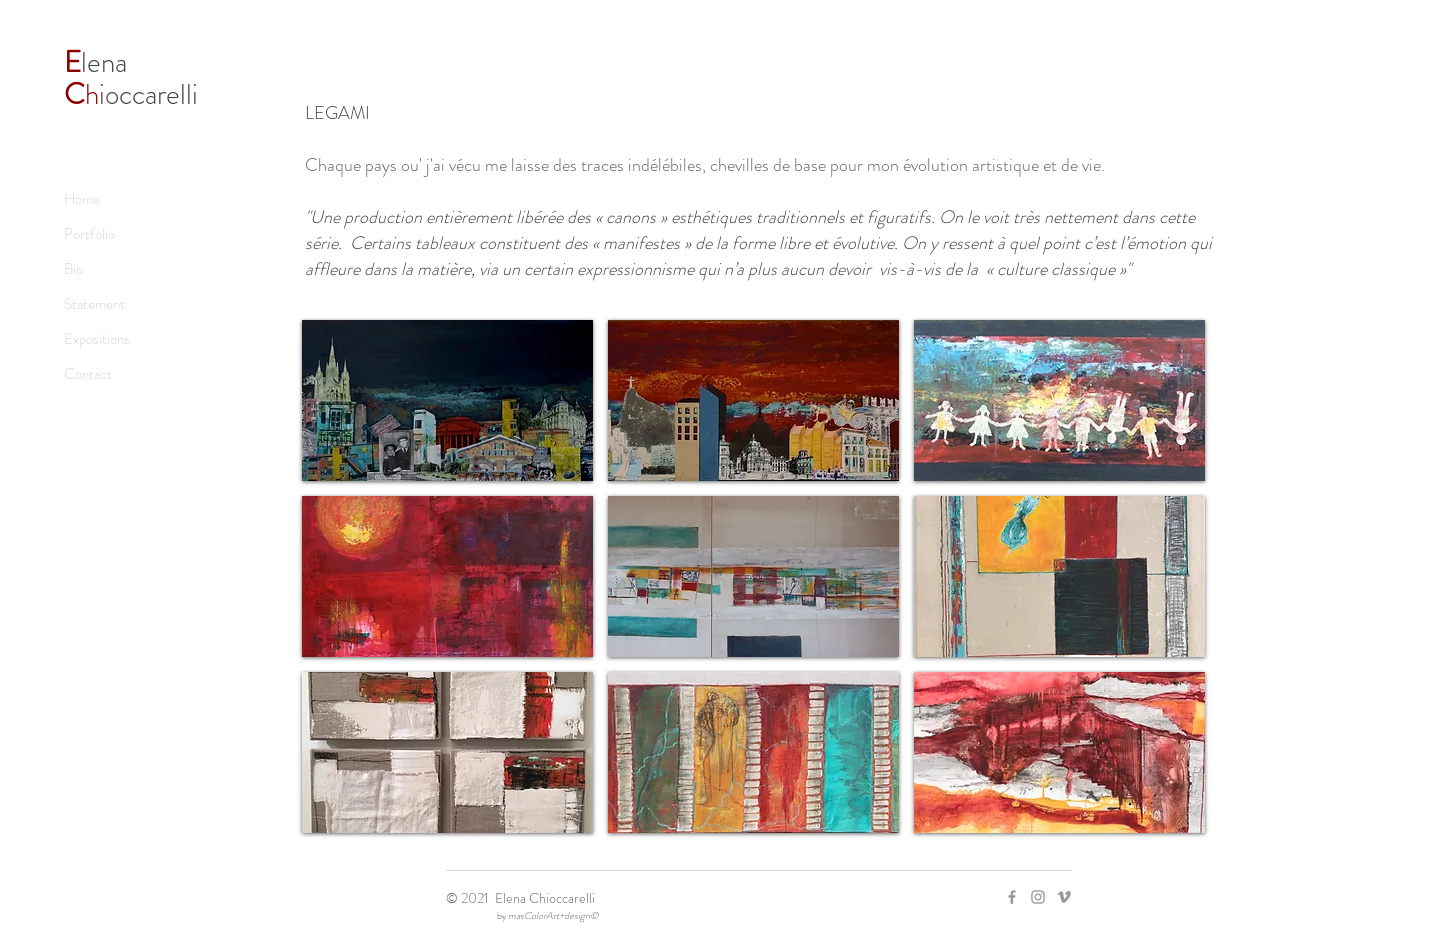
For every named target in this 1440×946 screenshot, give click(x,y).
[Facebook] (1012, 897)
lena (98, 62)
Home (82, 199)
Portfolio (89, 234)
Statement (94, 304)
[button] (447, 400)
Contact (88, 374)
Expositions (97, 339)
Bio (73, 269)
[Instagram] (1038, 897)
